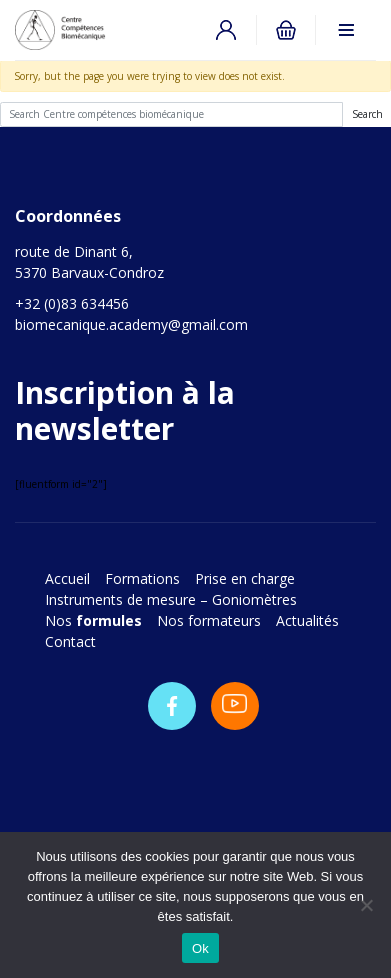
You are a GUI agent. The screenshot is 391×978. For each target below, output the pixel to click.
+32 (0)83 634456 (72, 303)
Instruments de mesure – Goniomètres (171, 599)
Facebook (172, 706)
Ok (200, 948)
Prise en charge (247, 578)
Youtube (235, 706)
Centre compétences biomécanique (80, 30)
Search (367, 114)
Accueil (67, 578)
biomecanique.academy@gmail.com (131, 324)
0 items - (286, 30)
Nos (93, 620)
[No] (366, 905)
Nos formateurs (209, 620)
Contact (70, 641)
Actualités (307, 620)
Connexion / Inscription (226, 30)
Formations (142, 578)
